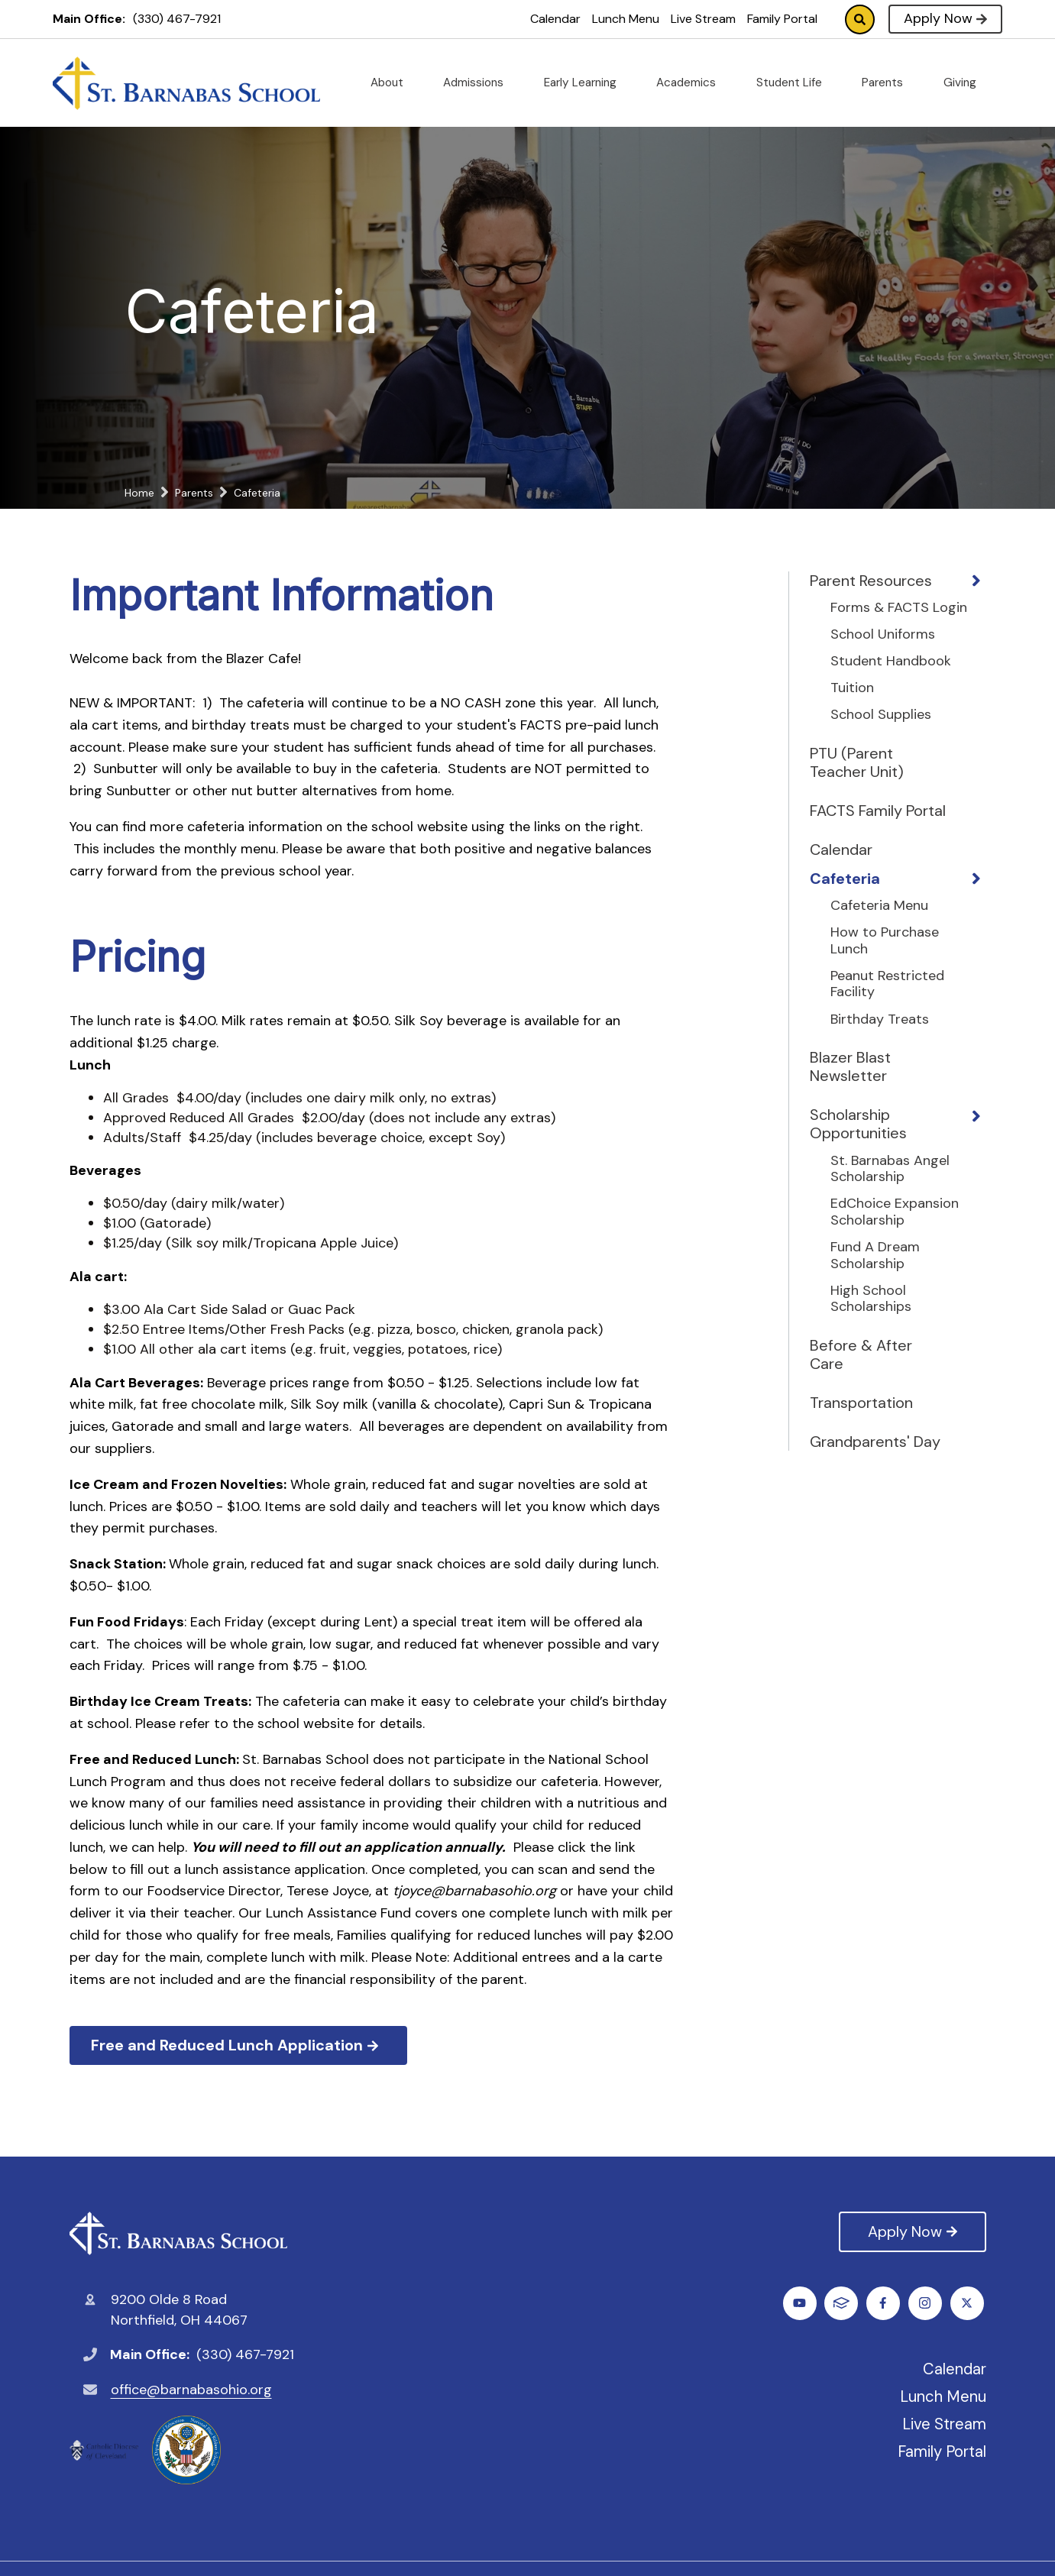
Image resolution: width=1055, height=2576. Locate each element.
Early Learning (586, 82)
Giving (966, 82)
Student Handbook (890, 661)
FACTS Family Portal (878, 810)
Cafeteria (845, 878)
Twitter (844, 2303)
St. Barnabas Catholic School (178, 2233)
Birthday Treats (879, 1019)
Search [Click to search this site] (860, 19)
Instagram (885, 2303)
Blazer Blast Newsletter (850, 1066)
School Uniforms (882, 634)
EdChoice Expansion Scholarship (894, 1212)
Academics (692, 82)
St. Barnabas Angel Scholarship (890, 1169)
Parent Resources (871, 580)
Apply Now (945, 18)
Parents (888, 82)
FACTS (969, 2303)
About (393, 82)
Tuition (852, 688)
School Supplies (880, 715)
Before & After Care (861, 1354)
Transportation (861, 1402)
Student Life (795, 82)
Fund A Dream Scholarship (875, 1255)
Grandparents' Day (875, 1441)
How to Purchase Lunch (884, 940)
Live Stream (703, 19)
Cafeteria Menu (879, 906)
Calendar (555, 19)
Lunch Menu (625, 19)
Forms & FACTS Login (898, 608)
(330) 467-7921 (177, 19)
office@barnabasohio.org (191, 2389)
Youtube (927, 2303)
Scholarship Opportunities (858, 1123)
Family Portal (782, 19)
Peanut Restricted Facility (887, 984)
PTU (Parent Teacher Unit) (857, 762)
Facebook (801, 2303)
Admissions (479, 82)
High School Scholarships (870, 1299)
